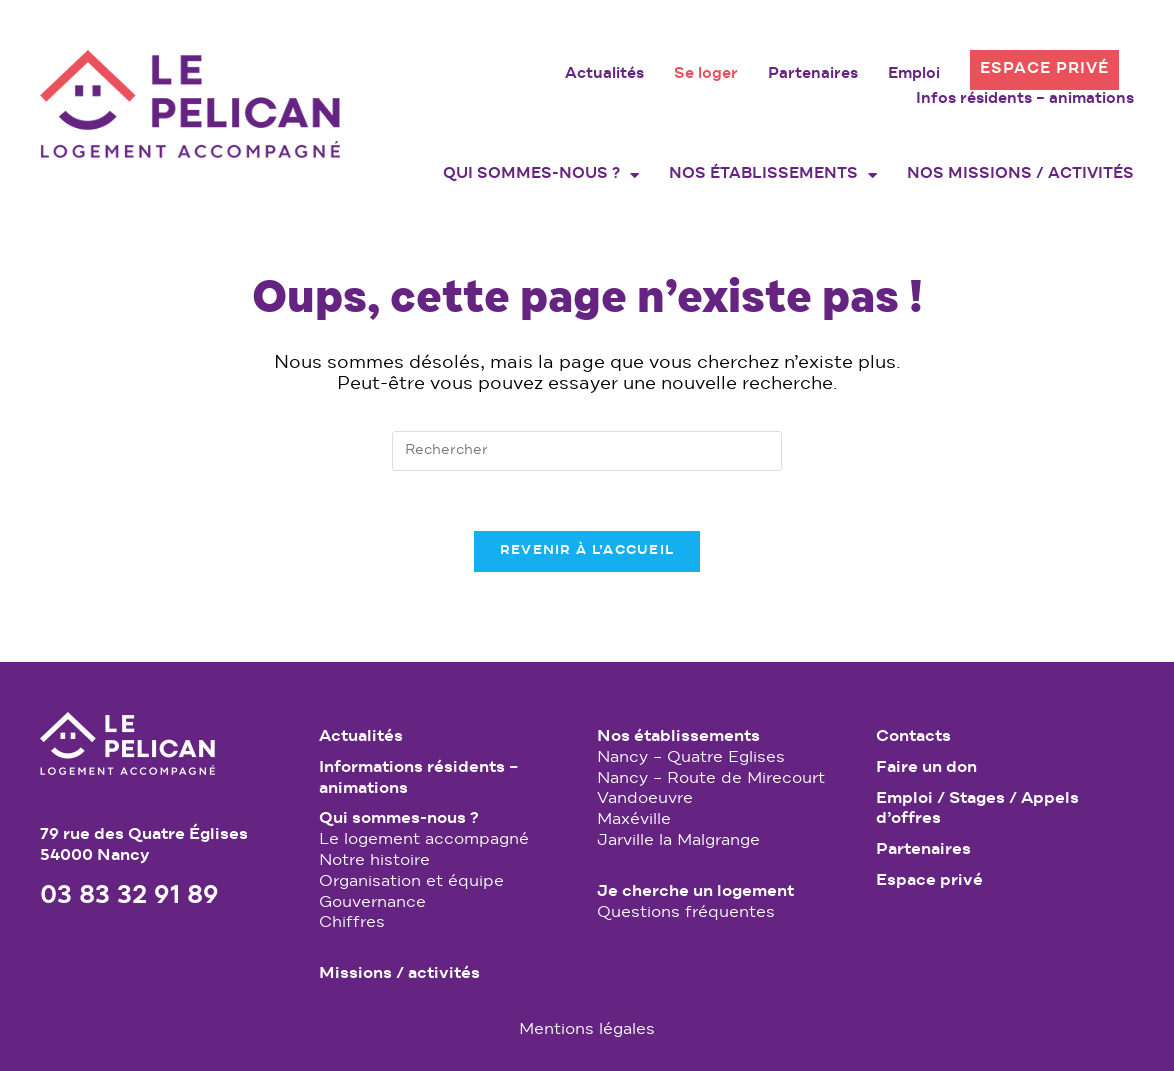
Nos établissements (773, 175)
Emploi (914, 74)
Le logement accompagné (424, 840)
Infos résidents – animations (1025, 100)
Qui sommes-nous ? (541, 175)
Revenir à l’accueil (587, 551)
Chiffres (352, 923)
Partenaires (813, 74)
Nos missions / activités (1020, 175)
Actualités (604, 74)
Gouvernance (372, 903)
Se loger (706, 74)
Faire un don (926, 768)
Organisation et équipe (411, 882)
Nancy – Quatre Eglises (691, 758)
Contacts (913, 737)
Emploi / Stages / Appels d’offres (977, 809)
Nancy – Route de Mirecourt (711, 779)
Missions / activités (399, 974)
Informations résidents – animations (418, 778)
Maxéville (634, 820)
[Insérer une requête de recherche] (587, 451)
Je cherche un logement (695, 892)
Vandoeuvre (645, 799)
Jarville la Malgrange (678, 841)
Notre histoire (374, 861)
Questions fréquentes (686, 913)
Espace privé (1044, 69)
